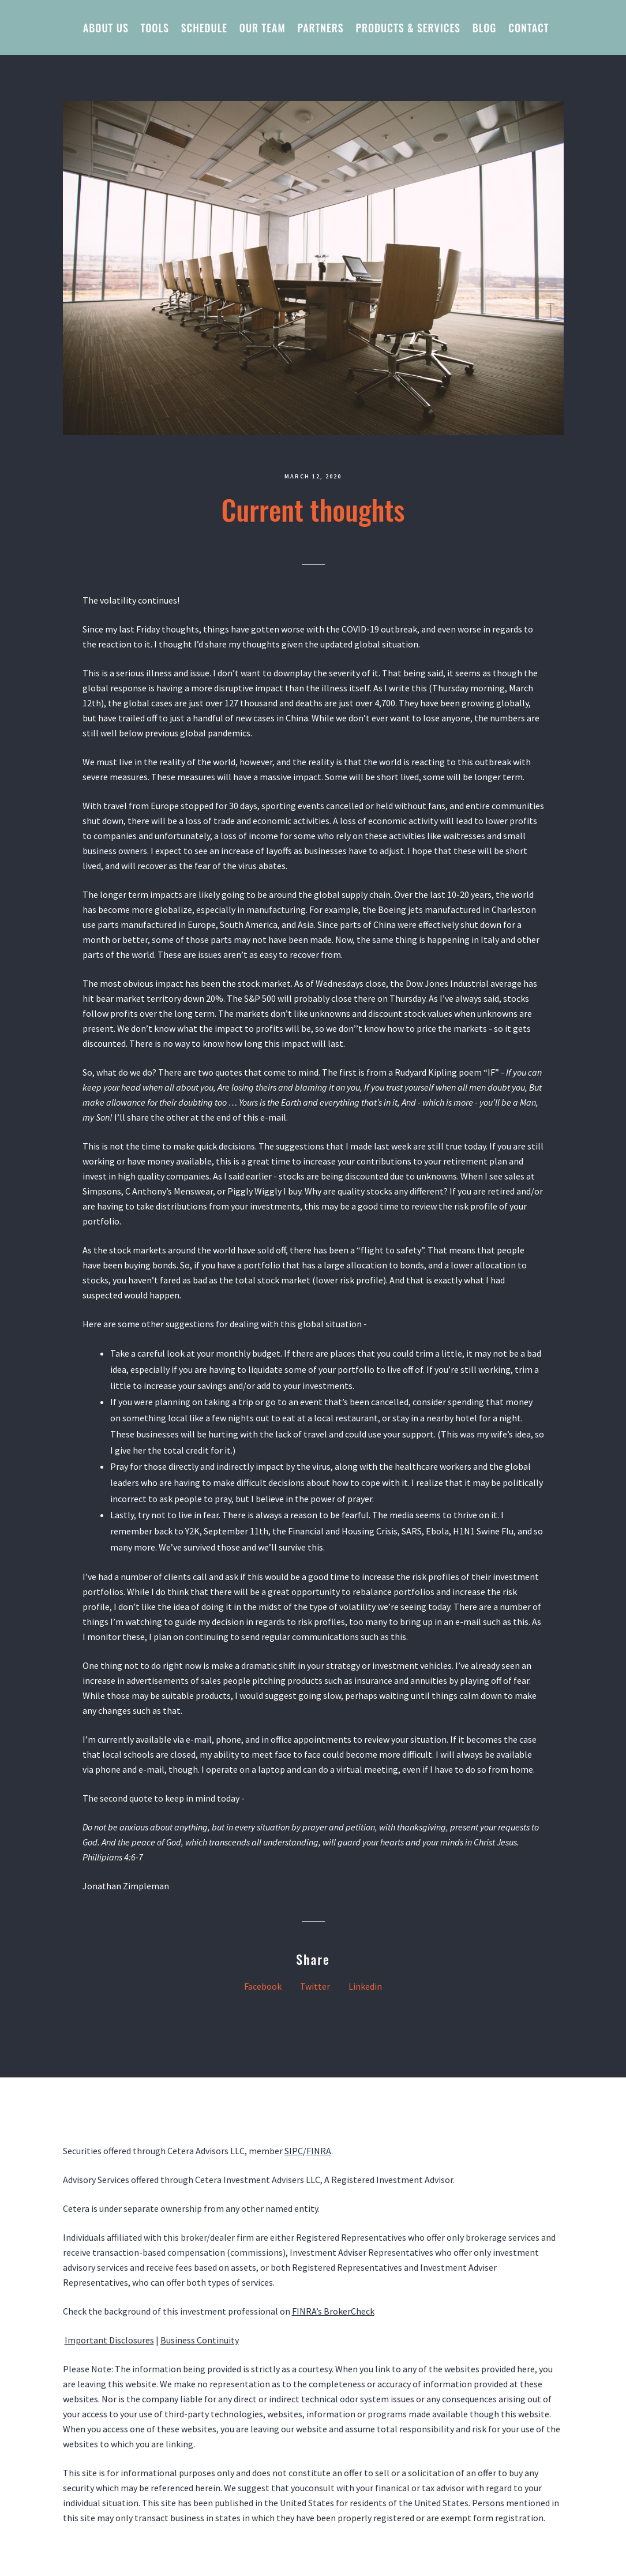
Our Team (262, 27)
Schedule (204, 27)
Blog (485, 27)
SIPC (293, 2150)
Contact (528, 27)
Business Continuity (199, 2340)
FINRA (318, 2150)
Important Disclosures (109, 2340)
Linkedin (365, 1986)
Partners (321, 27)
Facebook (263, 1986)
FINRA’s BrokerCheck (333, 2311)
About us (106, 27)
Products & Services (407, 27)
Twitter (315, 1986)
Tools (155, 27)
